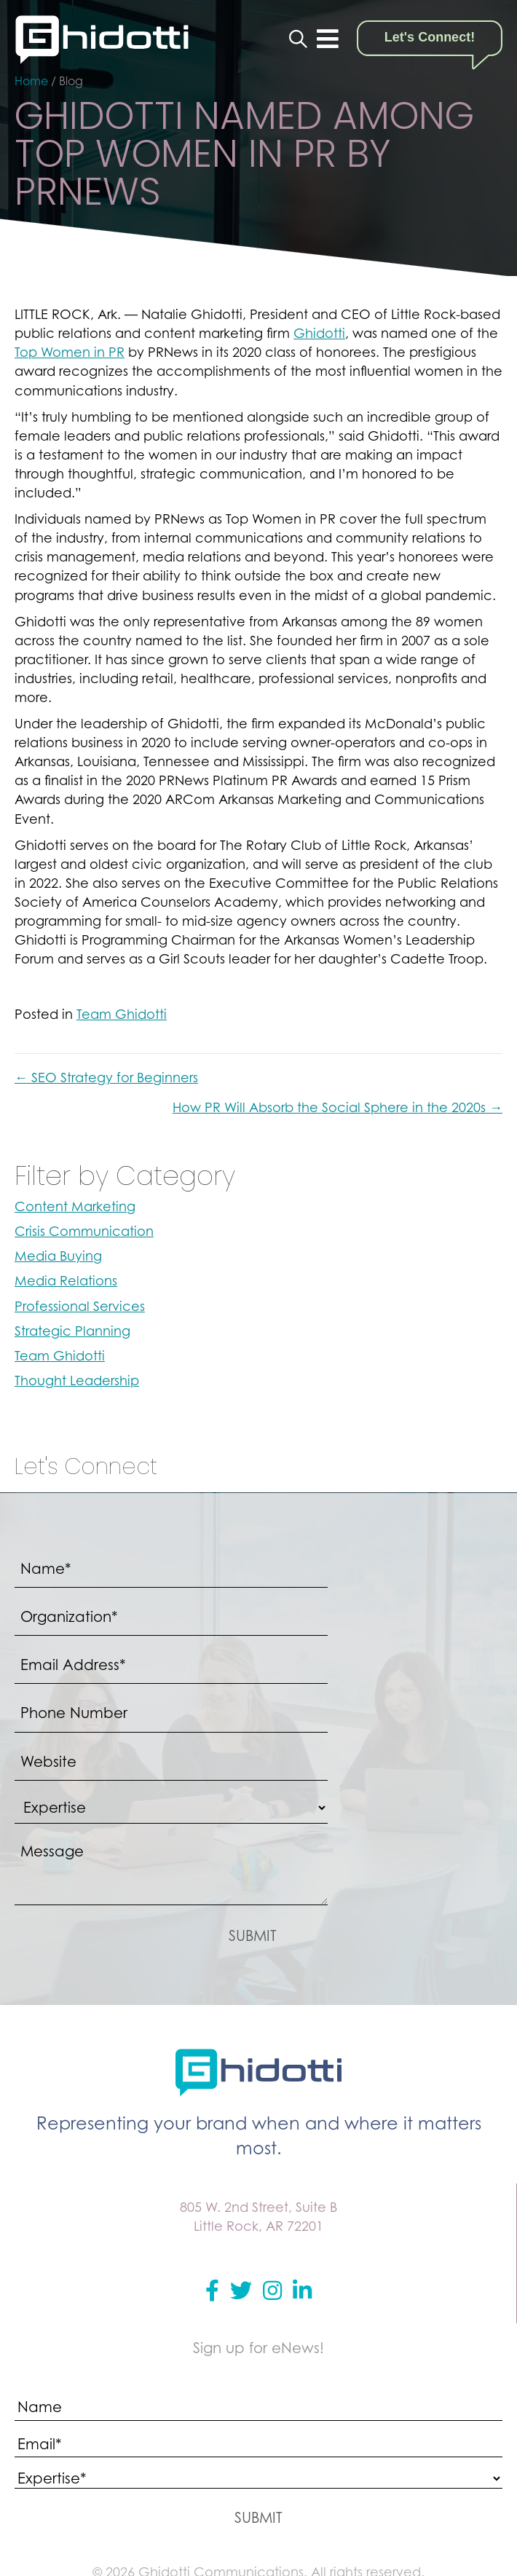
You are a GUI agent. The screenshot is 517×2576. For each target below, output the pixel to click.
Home (31, 81)
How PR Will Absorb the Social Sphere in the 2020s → (337, 1107)
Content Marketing (75, 1206)
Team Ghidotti (121, 1014)
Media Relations (66, 1280)
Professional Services (80, 1306)
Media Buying (58, 1256)
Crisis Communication (84, 1231)
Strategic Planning (72, 1331)
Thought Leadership (77, 1380)
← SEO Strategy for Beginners (106, 1077)
